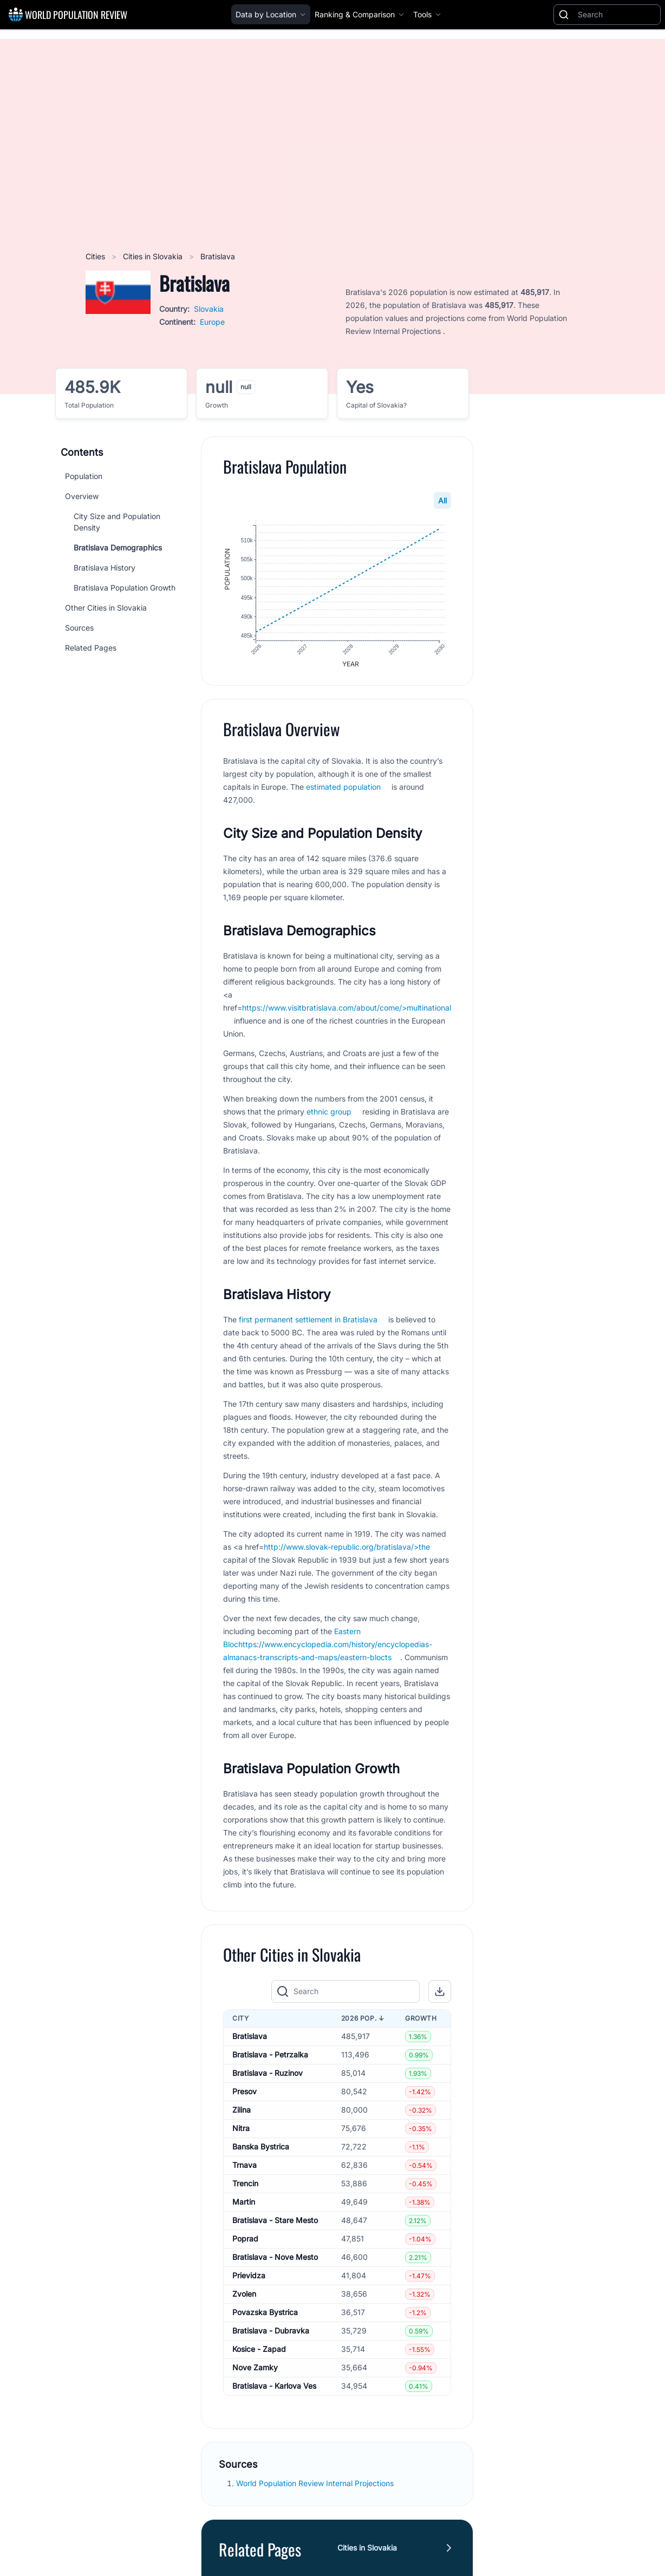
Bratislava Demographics (118, 547)
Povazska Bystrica (265, 2313)
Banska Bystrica (260, 2147)
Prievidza (248, 2276)
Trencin (245, 2184)
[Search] (616, 14)
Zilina (241, 2110)
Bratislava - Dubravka (270, 2331)
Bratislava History (104, 567)
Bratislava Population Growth (124, 587)
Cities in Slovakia (154, 256)
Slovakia (209, 308)
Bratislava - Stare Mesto (275, 2221)
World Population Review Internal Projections (315, 2483)
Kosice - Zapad (259, 2350)
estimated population (343, 787)
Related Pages (90, 647)
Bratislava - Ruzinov (267, 2074)
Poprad (245, 2239)
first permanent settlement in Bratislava (308, 1320)
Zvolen (244, 2294)
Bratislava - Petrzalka (270, 2055)
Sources (79, 627)
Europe (212, 321)
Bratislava (249, 2037)
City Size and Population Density (117, 522)
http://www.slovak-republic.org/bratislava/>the (347, 1547)
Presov (244, 2092)
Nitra (241, 2129)
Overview (82, 496)
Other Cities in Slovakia (106, 607)
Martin (243, 2202)
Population (83, 476)
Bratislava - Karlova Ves (274, 2386)
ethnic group (329, 1112)
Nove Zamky (255, 2368)
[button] (439, 1992)
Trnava (244, 2166)
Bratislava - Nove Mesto (275, 2258)
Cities (96, 256)
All (442, 500)
